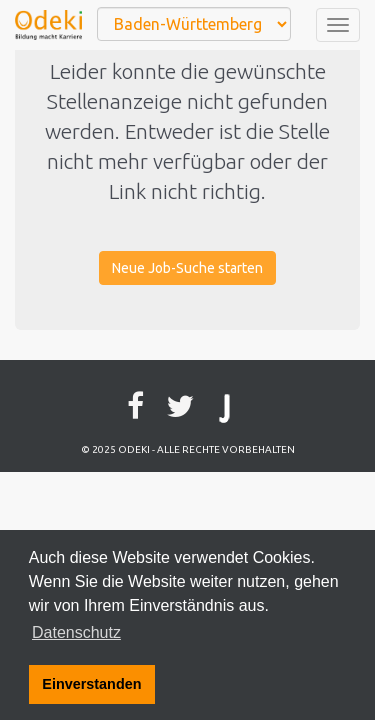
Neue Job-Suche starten (187, 268)
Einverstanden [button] (91, 684)
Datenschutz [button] (76, 632)
